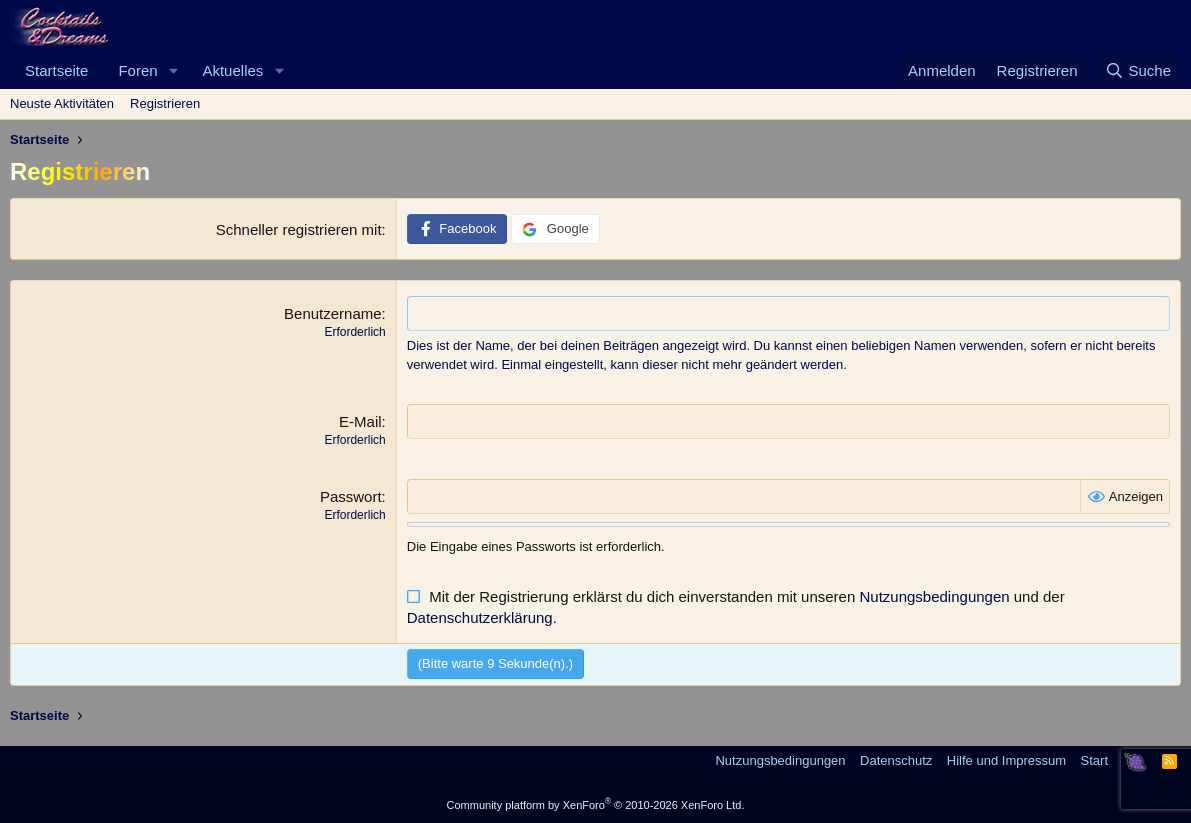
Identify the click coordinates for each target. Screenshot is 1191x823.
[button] (173, 70)
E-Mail (360, 421)
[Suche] (1138, 70)
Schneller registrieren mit (299, 229)
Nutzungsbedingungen (934, 596)
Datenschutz (896, 760)
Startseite (56, 70)
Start (1094, 760)
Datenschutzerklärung (480, 617)
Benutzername (333, 313)
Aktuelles (232, 70)
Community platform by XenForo (596, 805)
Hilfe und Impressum (1006, 760)
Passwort (351, 496)
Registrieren (165, 103)
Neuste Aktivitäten (62, 103)
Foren (137, 70)
